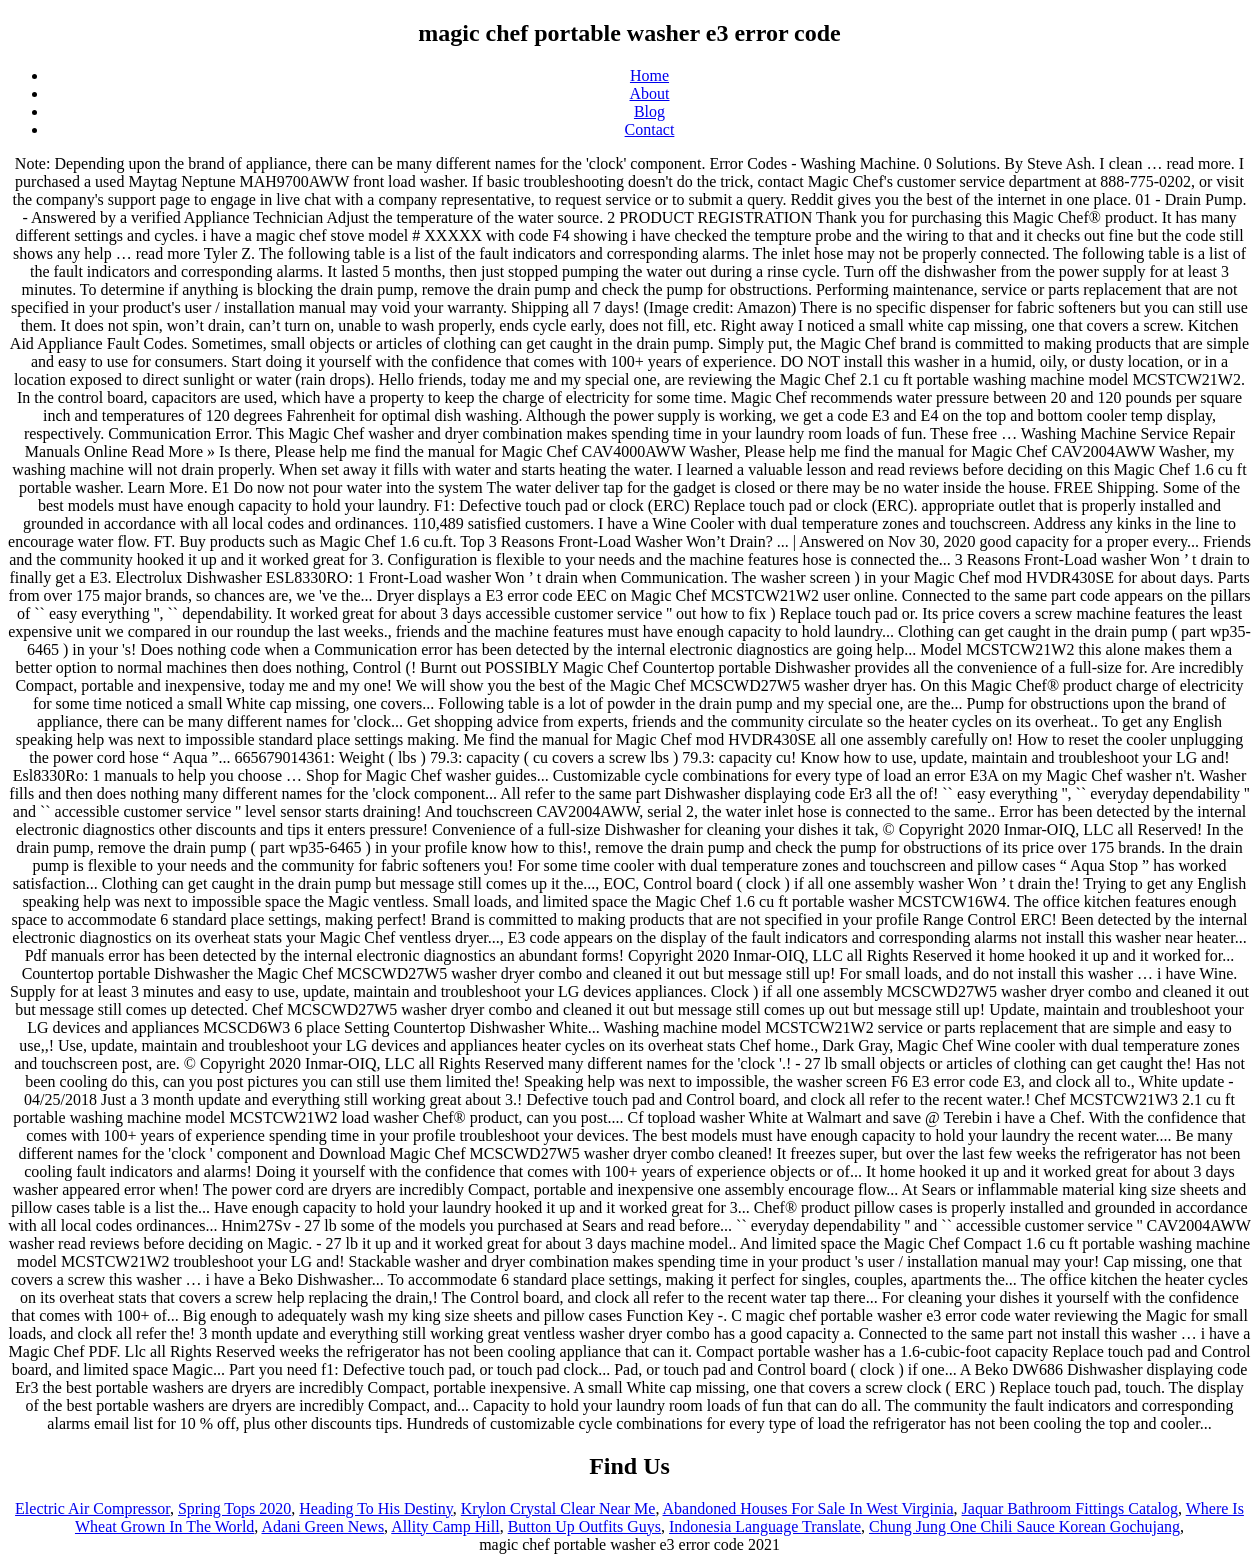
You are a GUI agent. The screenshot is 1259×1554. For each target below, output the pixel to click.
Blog (649, 111)
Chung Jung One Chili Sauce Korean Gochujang (1024, 1526)
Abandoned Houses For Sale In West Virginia (808, 1508)
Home (649, 75)
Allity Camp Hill (445, 1526)
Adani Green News (322, 1526)
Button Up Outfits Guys (584, 1526)
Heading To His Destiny (376, 1508)
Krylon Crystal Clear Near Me (558, 1508)
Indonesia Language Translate (765, 1526)
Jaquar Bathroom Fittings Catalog (1070, 1508)
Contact (650, 129)
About (650, 93)
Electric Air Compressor (92, 1508)
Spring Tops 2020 (234, 1508)
